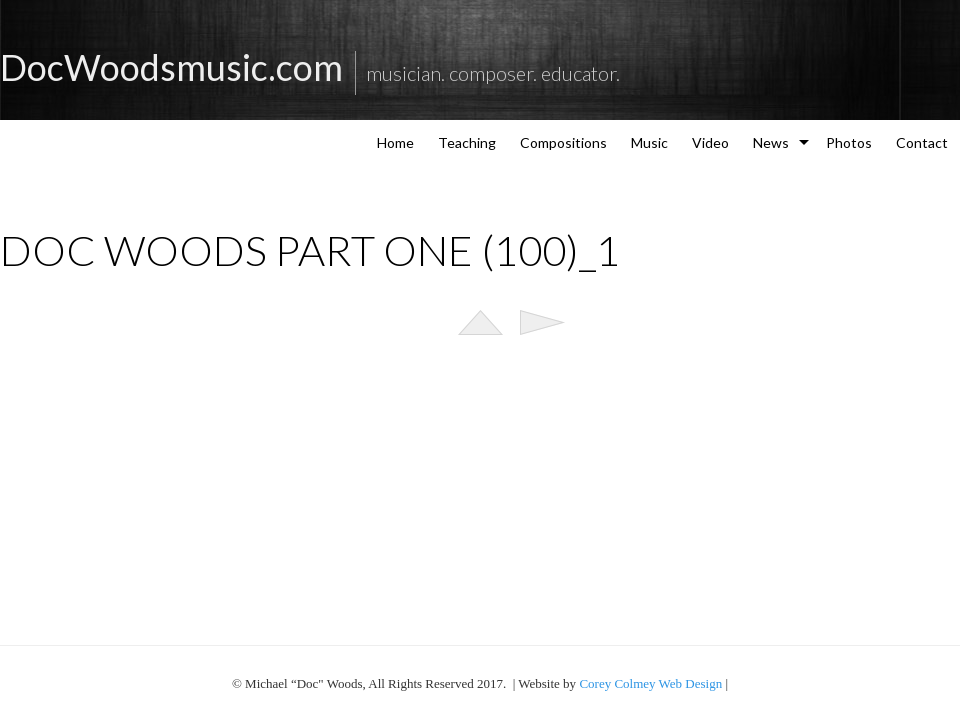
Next (542, 323)
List (480, 323)
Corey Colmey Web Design (650, 683)
